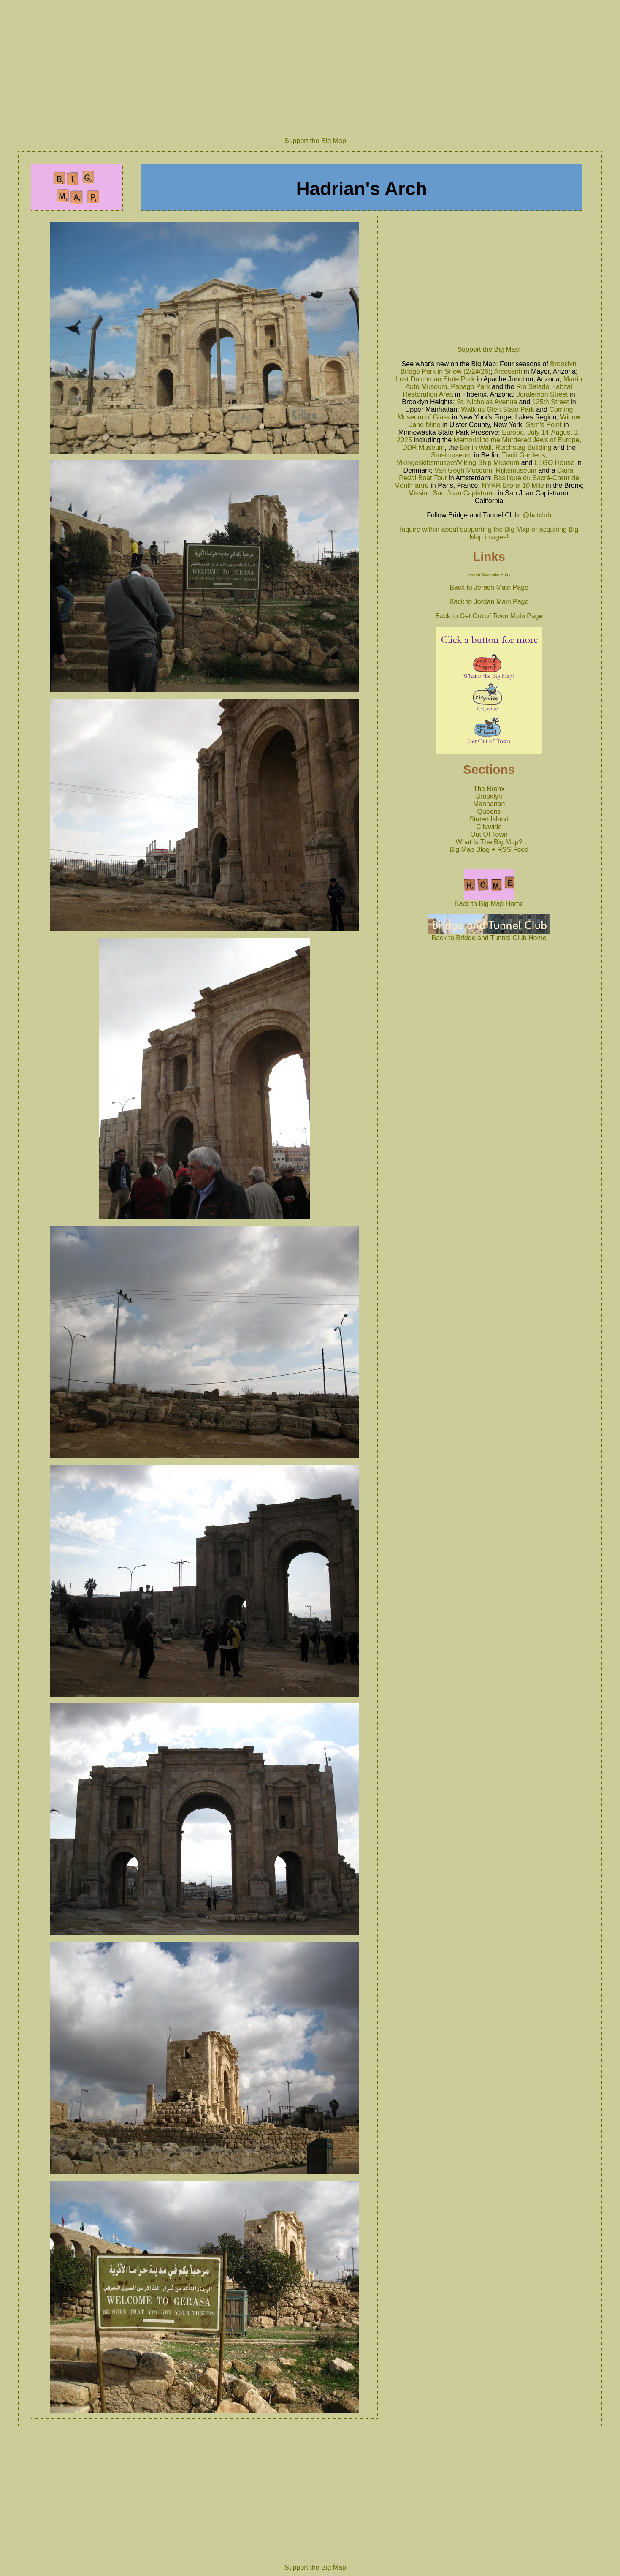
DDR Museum (423, 447)
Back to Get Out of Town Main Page (489, 616)
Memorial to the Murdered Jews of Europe (516, 439)
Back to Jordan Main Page (489, 601)
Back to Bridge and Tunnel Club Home (489, 934)
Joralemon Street (542, 394)
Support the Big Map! (316, 140)
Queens (489, 811)
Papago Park (470, 386)
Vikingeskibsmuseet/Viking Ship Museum (457, 462)
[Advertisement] (316, 65)
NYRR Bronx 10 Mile (513, 485)
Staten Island (489, 819)
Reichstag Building (523, 447)
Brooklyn (489, 796)
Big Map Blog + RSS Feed (488, 849)
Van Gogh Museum (463, 470)
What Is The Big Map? (489, 842)
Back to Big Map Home (489, 900)
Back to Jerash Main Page (488, 587)
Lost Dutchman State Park (435, 379)
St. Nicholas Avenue (487, 401)
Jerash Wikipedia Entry (488, 574)
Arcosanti (508, 371)
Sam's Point (544, 424)
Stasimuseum (451, 455)
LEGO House (554, 462)
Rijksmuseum (516, 470)
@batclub (537, 515)
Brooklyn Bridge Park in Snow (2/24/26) (489, 367)
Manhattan (489, 804)
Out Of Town (489, 834)
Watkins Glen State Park (497, 409)
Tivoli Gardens (523, 455)
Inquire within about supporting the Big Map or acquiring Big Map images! (489, 533)
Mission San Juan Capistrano (452, 493)
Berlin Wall (476, 447)
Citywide (488, 826)
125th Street (550, 401)
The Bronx (489, 788)
